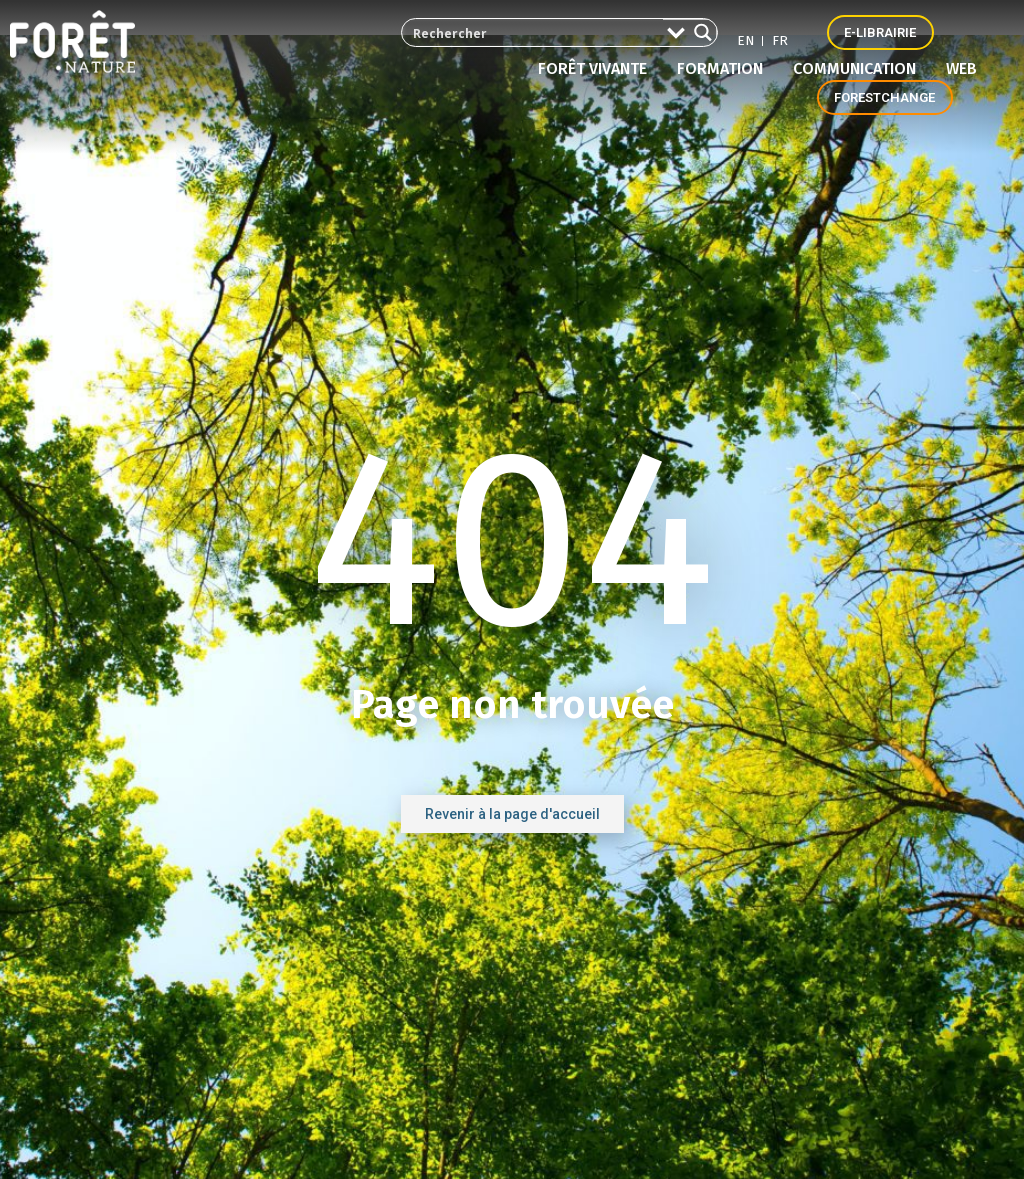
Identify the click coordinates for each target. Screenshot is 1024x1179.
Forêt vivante (597, 69)
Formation (725, 69)
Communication (859, 69)
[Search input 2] (526, 32)
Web (961, 68)
